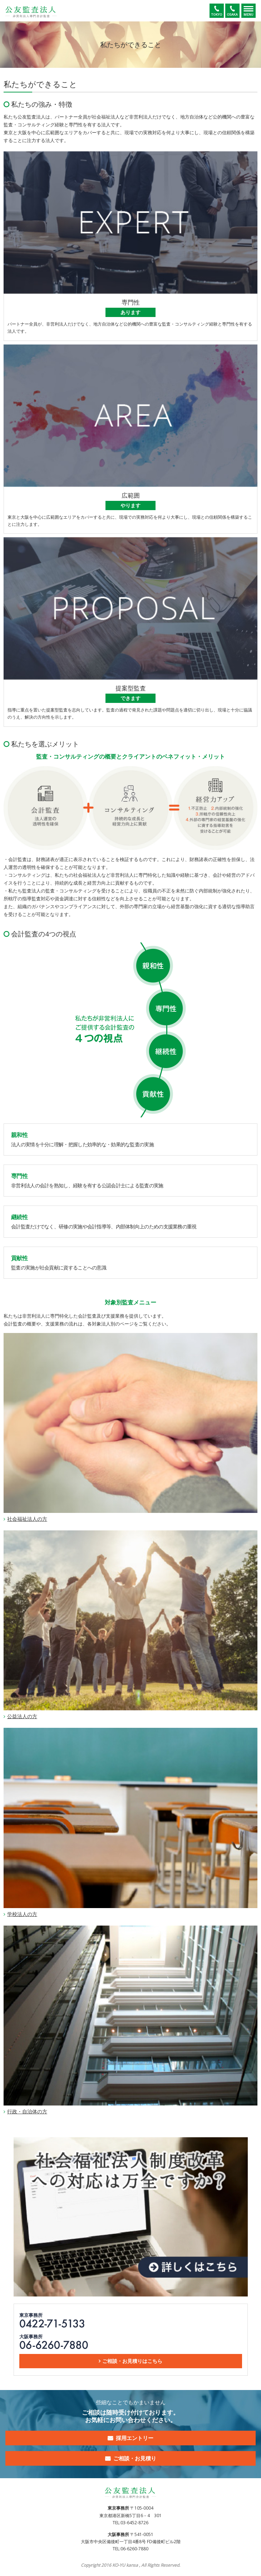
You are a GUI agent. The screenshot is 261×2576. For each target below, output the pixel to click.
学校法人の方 (22, 1914)
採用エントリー (134, 2437)
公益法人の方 (22, 1716)
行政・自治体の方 (27, 2111)
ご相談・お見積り (134, 2458)
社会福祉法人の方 (27, 1518)
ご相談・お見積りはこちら (132, 2361)
